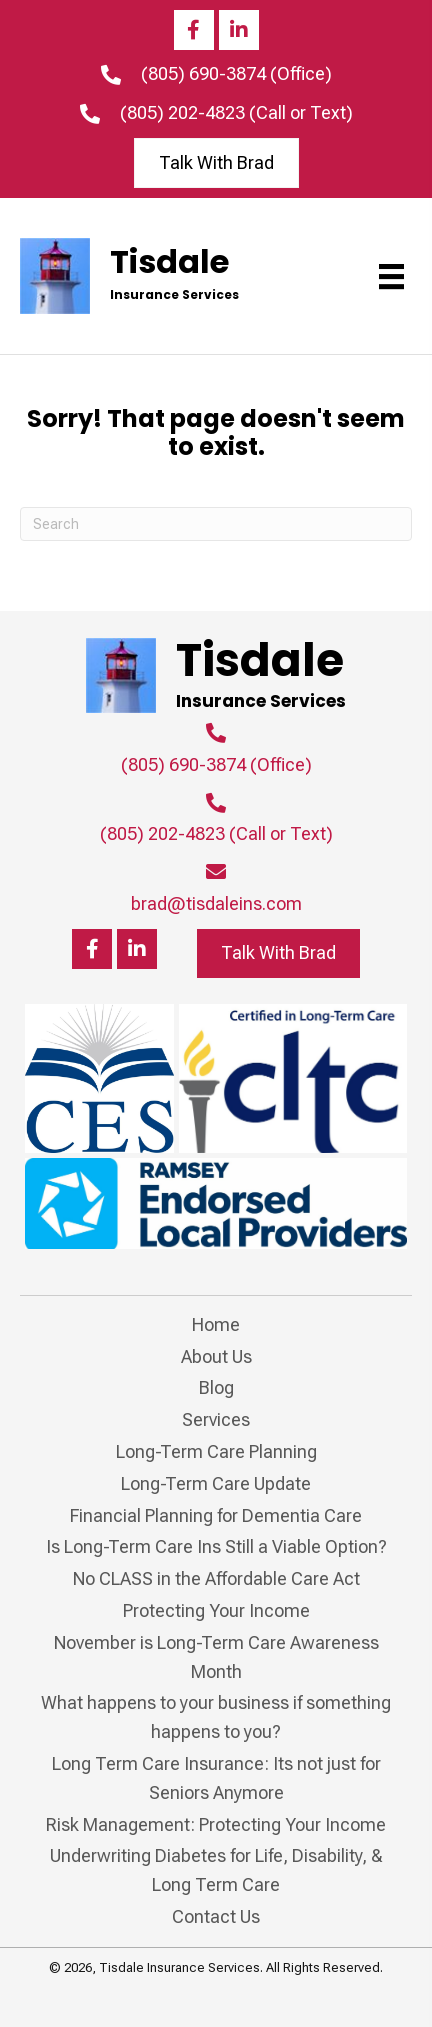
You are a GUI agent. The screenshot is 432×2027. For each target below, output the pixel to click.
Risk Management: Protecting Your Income (216, 1824)
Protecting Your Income (216, 1610)
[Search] (216, 524)
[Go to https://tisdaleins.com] (152, 275)
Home (216, 1324)
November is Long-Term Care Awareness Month (216, 1657)
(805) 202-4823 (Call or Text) (236, 112)
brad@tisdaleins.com (216, 903)
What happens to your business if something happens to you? (216, 1717)
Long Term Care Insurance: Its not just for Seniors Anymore (216, 1778)
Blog (216, 1387)
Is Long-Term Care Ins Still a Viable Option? (216, 1546)
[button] (194, 30)
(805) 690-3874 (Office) (236, 73)
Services (216, 1419)
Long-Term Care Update (216, 1483)
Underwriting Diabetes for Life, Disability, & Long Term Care (216, 1870)
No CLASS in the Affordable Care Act (216, 1578)
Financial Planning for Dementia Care (216, 1515)
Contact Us (216, 1916)
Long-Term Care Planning (216, 1451)
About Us (216, 1356)
